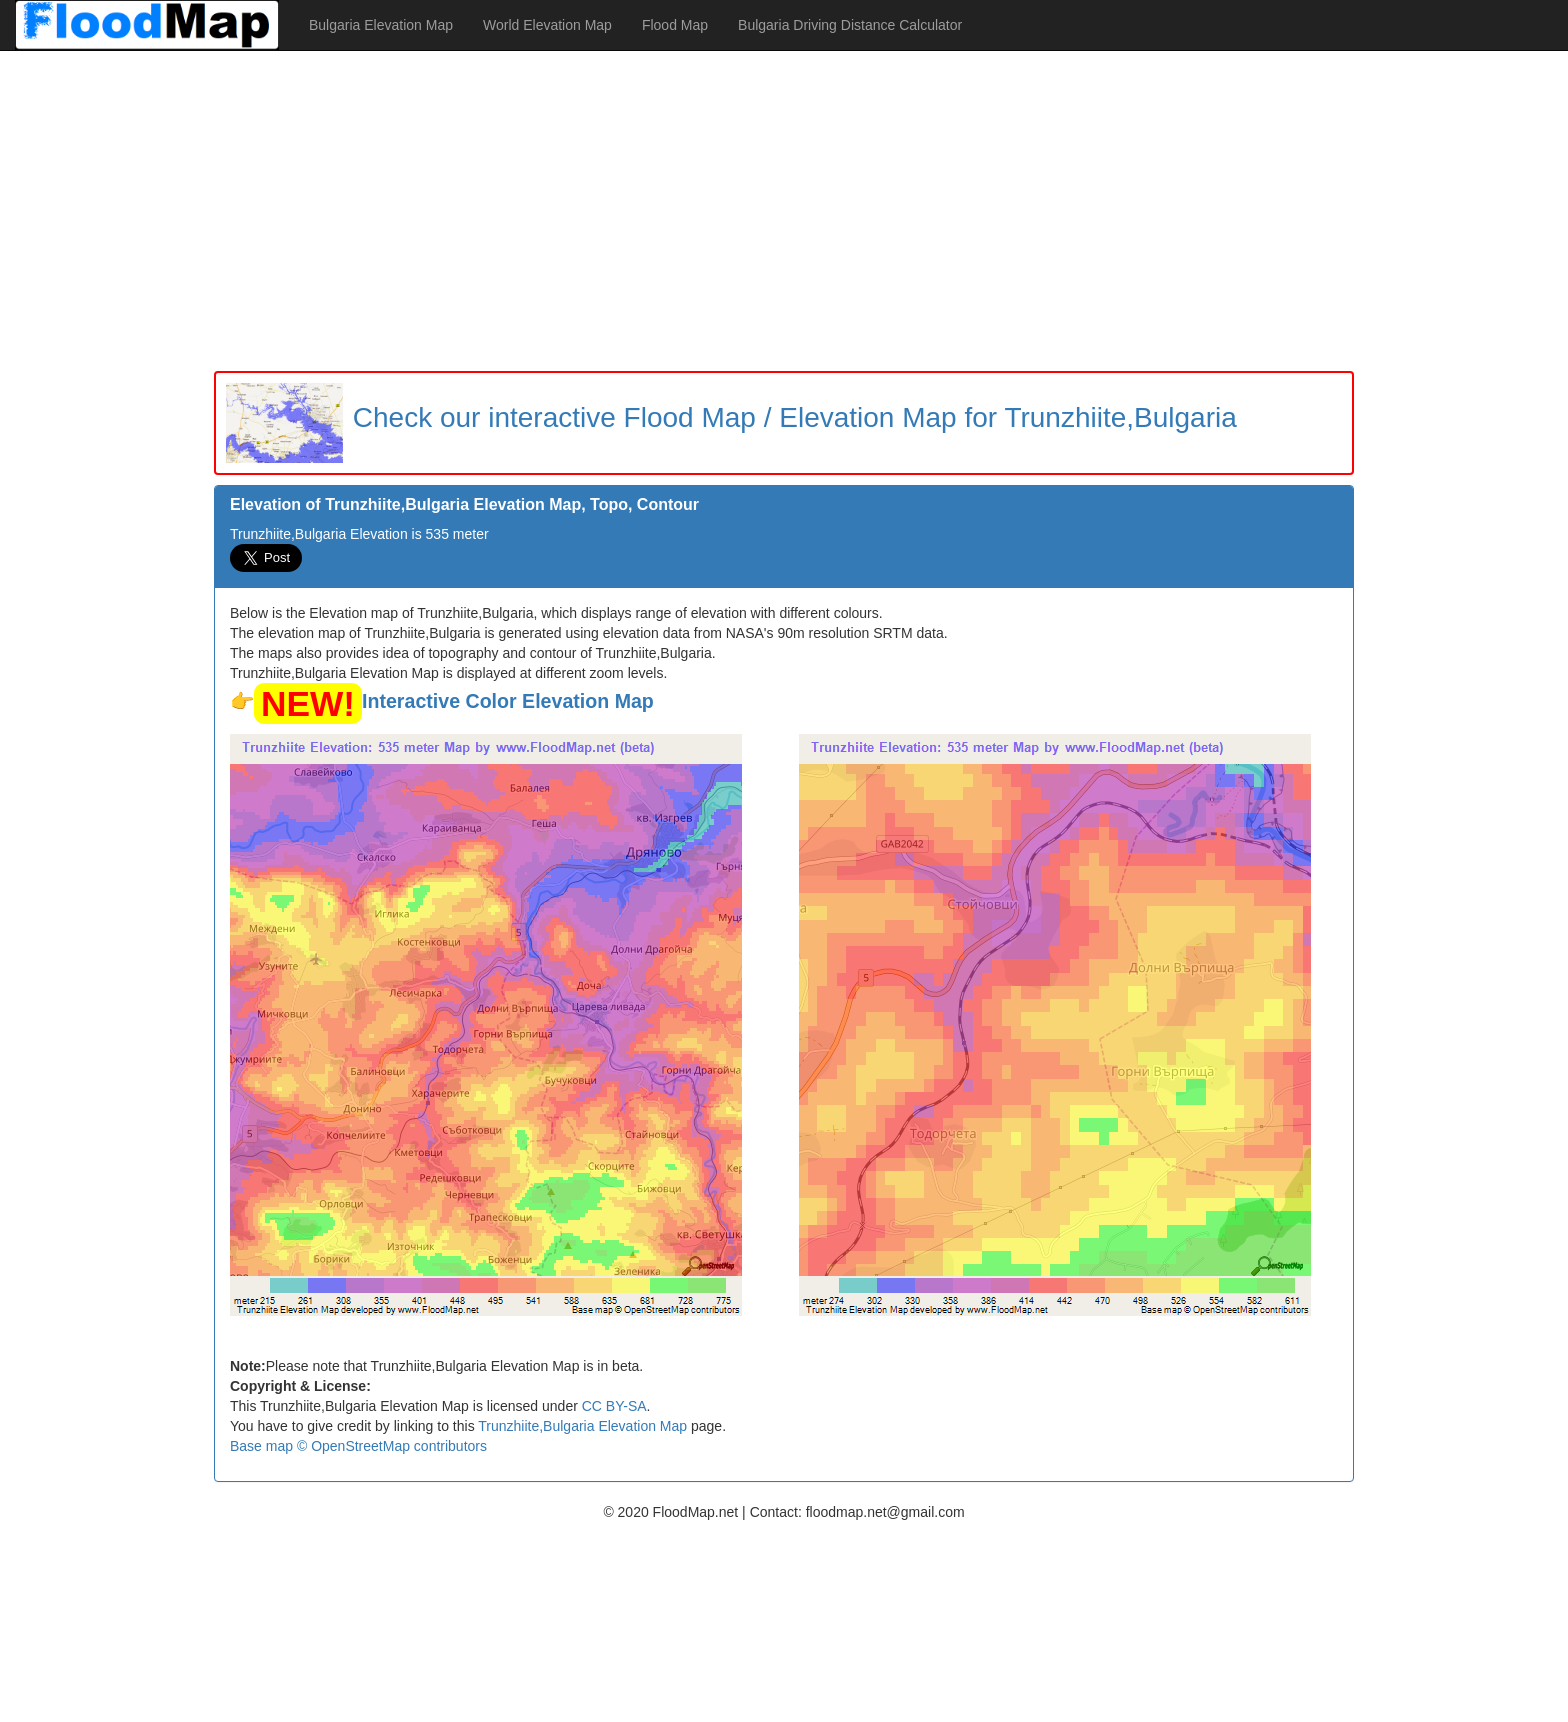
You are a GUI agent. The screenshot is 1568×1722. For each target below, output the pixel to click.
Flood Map (675, 25)
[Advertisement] (784, 211)
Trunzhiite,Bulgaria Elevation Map (582, 1426)
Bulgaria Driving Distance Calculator (850, 25)
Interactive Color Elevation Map (508, 701)
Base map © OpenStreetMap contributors (358, 1446)
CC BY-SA (614, 1406)
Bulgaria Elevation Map (381, 25)
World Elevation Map (547, 25)
